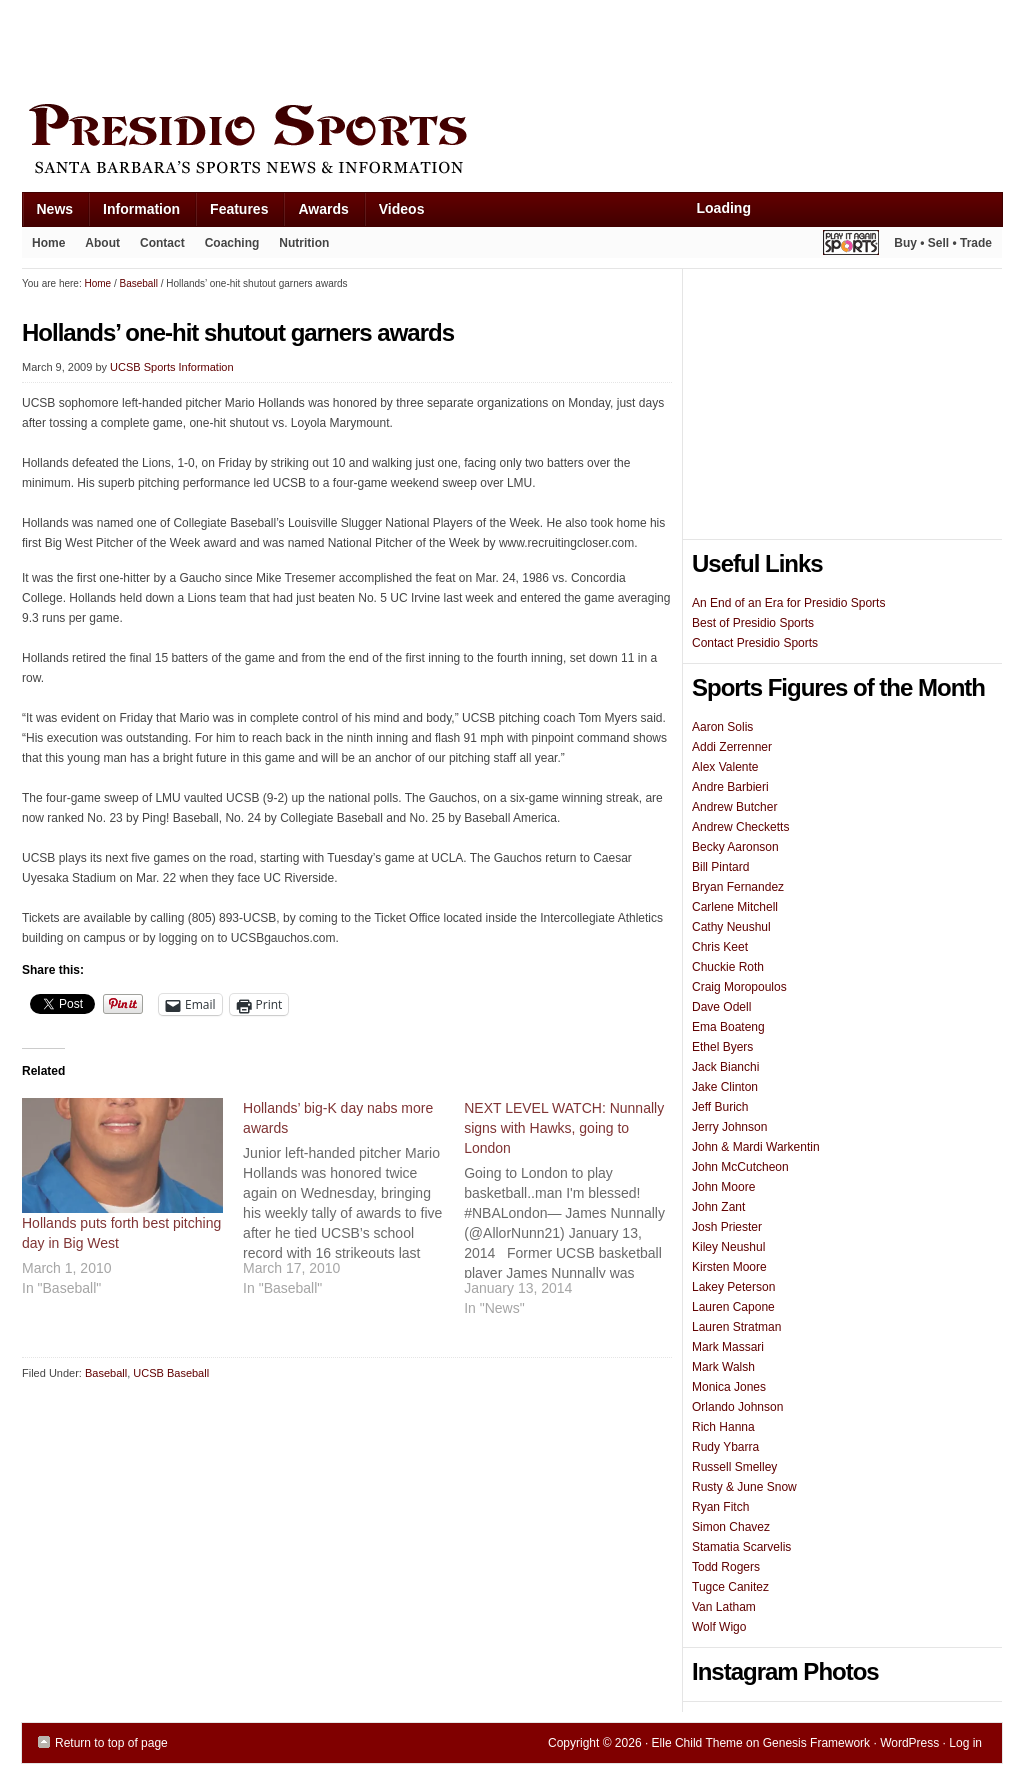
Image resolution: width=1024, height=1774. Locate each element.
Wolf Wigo (719, 1627)
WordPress (909, 1743)
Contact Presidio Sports (755, 643)
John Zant (718, 1207)
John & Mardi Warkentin (756, 1147)
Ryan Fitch (720, 1507)
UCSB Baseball (171, 1373)
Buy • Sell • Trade (943, 243)
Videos (402, 209)
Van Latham (724, 1607)
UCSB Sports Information (172, 367)
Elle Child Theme (697, 1743)
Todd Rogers (726, 1567)
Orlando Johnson (737, 1407)
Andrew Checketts (740, 827)
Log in (965, 1743)
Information (134, 213)
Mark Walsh (723, 1367)
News (48, 213)
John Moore (723, 1187)
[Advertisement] (386, 47)
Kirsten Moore (729, 1267)
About (97, 247)
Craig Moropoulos (739, 987)
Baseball (106, 1373)
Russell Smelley (734, 1467)
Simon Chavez (731, 1527)
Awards (315, 213)
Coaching (232, 243)
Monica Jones (729, 1387)
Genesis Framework (816, 1743)
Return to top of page (111, 1743)
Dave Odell (721, 1007)
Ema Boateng (728, 1027)
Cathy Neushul (731, 927)
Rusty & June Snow (744, 1487)
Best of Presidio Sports (753, 623)
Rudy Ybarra (725, 1447)
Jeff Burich (720, 1107)
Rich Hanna (723, 1427)
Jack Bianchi (725, 1067)
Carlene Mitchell (735, 907)
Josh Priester (727, 1227)
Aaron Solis (722, 727)
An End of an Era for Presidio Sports (788, 603)
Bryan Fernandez (738, 887)
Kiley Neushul (728, 1247)
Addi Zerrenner (732, 747)
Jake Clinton (725, 1087)
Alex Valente (725, 767)
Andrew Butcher (734, 807)
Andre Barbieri (730, 787)
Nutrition (304, 243)
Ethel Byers (722, 1047)
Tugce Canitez (730, 1587)
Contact (162, 243)
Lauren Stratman (736, 1327)
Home (48, 243)
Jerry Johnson (729, 1127)
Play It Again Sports (851, 245)
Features (231, 213)
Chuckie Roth (728, 967)
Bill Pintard (720, 867)
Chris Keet (720, 947)
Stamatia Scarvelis (741, 1547)
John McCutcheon (740, 1167)
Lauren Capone (733, 1307)
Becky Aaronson (735, 847)
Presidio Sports (512, 142)
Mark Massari (728, 1347)
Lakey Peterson (733, 1287)
